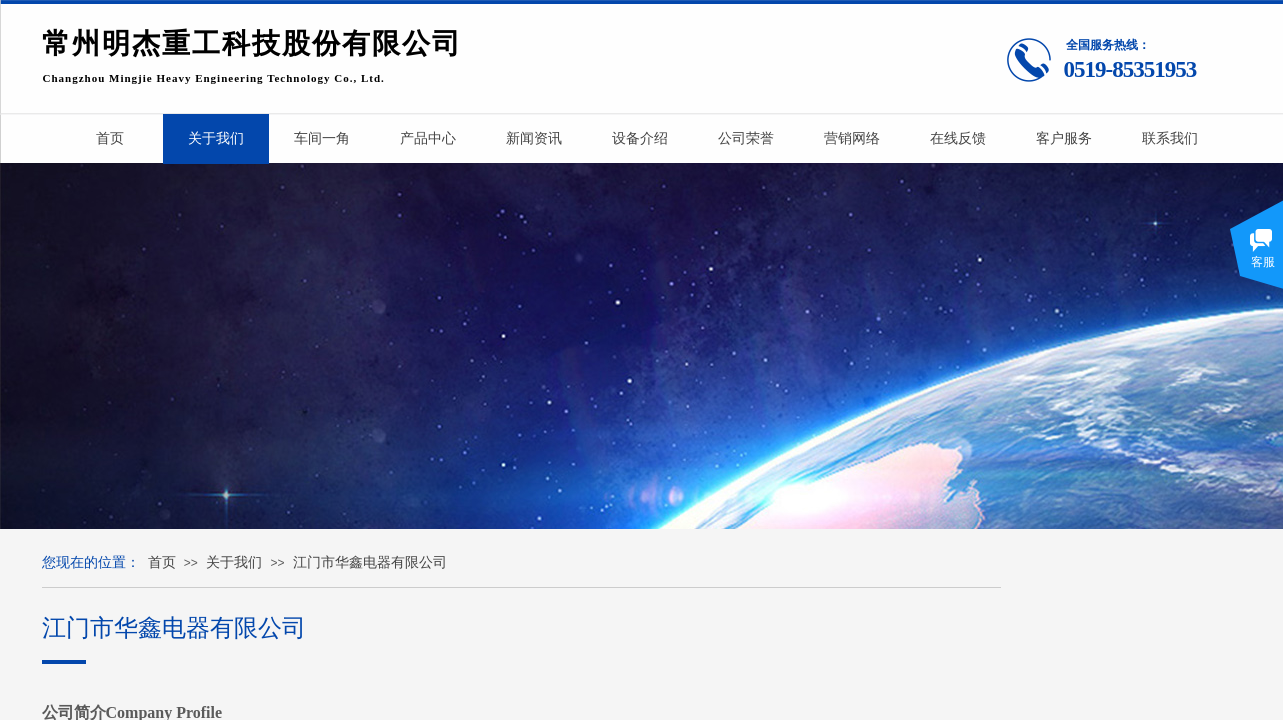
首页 (162, 562)
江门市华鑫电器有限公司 (370, 562)
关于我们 (234, 562)
